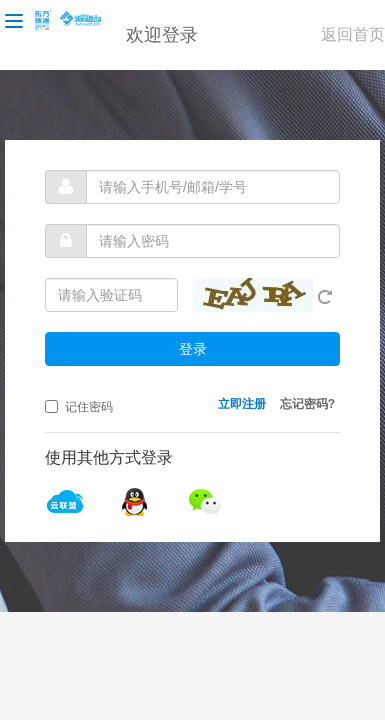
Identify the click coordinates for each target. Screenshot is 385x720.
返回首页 (353, 34)
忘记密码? (307, 404)
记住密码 (79, 407)
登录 (193, 349)
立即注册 (242, 404)
